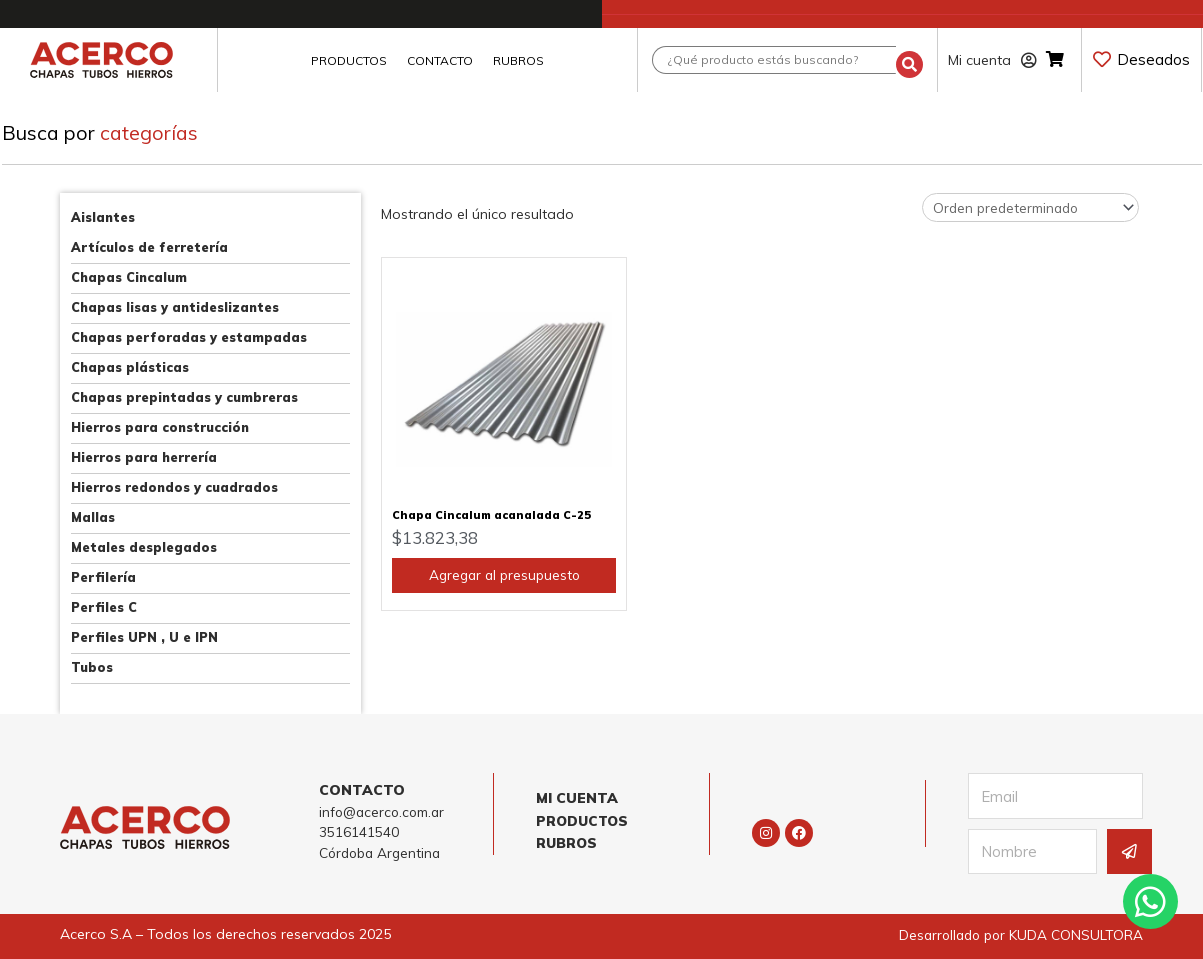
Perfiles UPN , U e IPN (144, 637)
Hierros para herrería (144, 457)
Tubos (92, 667)
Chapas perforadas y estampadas (189, 337)
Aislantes (103, 217)
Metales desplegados (144, 547)
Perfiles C (104, 607)
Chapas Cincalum (129, 277)
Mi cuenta (992, 60)
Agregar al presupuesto (504, 587)
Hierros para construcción (160, 427)
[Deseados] (1102, 59)
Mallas (93, 517)
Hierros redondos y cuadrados (174, 487)
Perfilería (103, 577)
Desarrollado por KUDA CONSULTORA (1017, 934)
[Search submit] (909, 60)
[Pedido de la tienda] (1025, 208)
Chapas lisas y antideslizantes (175, 307)
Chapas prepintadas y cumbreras (184, 397)
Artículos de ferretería (149, 247)
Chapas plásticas (130, 367)
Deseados (1153, 59)
